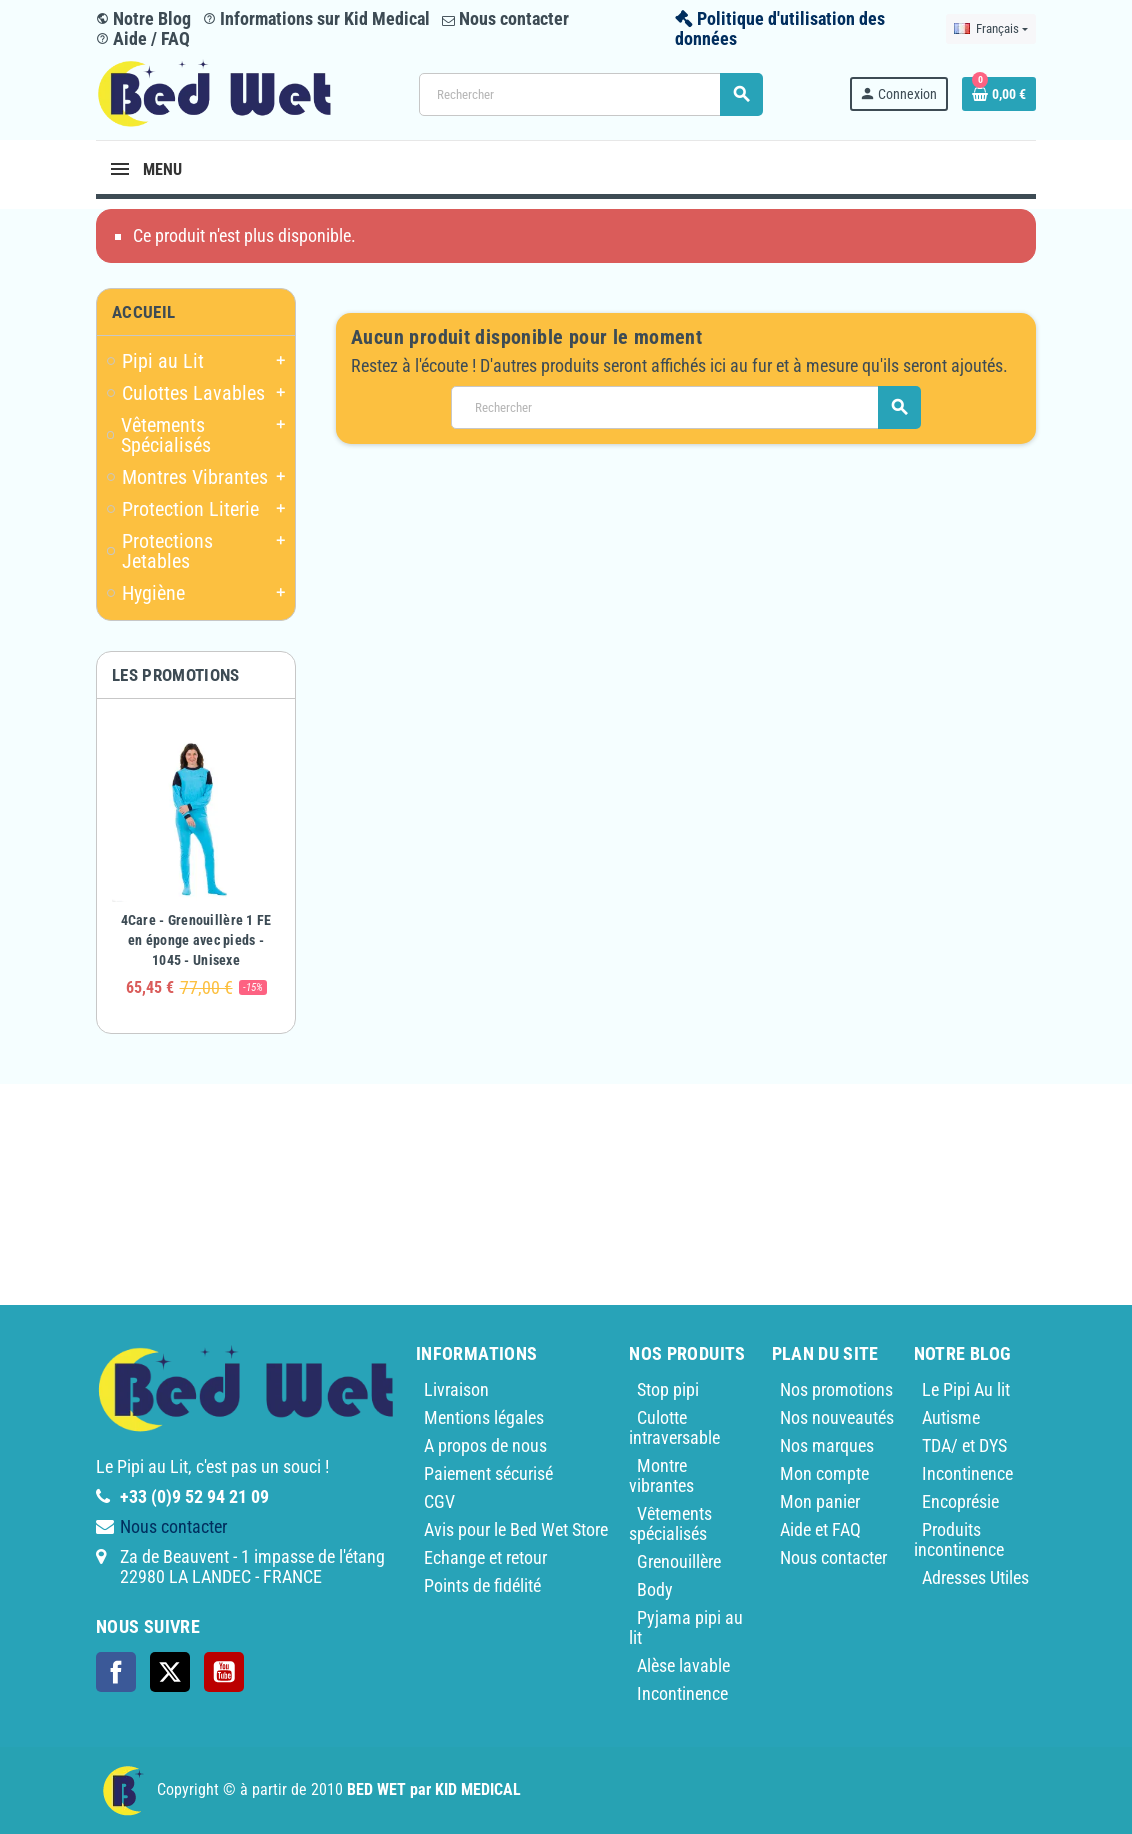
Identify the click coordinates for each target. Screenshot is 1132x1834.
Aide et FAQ (820, 1529)
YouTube (224, 1672)
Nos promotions (836, 1389)
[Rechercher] (590, 94)
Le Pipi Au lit (966, 1389)
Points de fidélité (482, 1585)
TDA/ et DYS (964, 1445)
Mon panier (820, 1501)
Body (655, 1589)
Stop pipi (668, 1389)
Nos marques (827, 1445)
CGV (439, 1501)
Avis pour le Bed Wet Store (516, 1529)
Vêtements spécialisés (670, 1523)
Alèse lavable (683, 1665)
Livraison (456, 1389)
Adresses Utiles (975, 1577)
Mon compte (824, 1473)
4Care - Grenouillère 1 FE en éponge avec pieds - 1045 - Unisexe (196, 940)
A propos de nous (485, 1445)
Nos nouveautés (837, 1417)
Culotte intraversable (674, 1427)
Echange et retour (485, 1557)
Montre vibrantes (661, 1475)
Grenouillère (679, 1561)
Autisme (951, 1417)
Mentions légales (484, 1417)
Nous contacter (505, 18)
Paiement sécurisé (488, 1473)
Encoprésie (960, 1501)
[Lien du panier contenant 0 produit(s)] (999, 94)
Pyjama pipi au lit (686, 1627)
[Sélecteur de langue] (991, 29)
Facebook (116, 1672)
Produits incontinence (959, 1539)
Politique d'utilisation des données (780, 28)
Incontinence (682, 1693)
